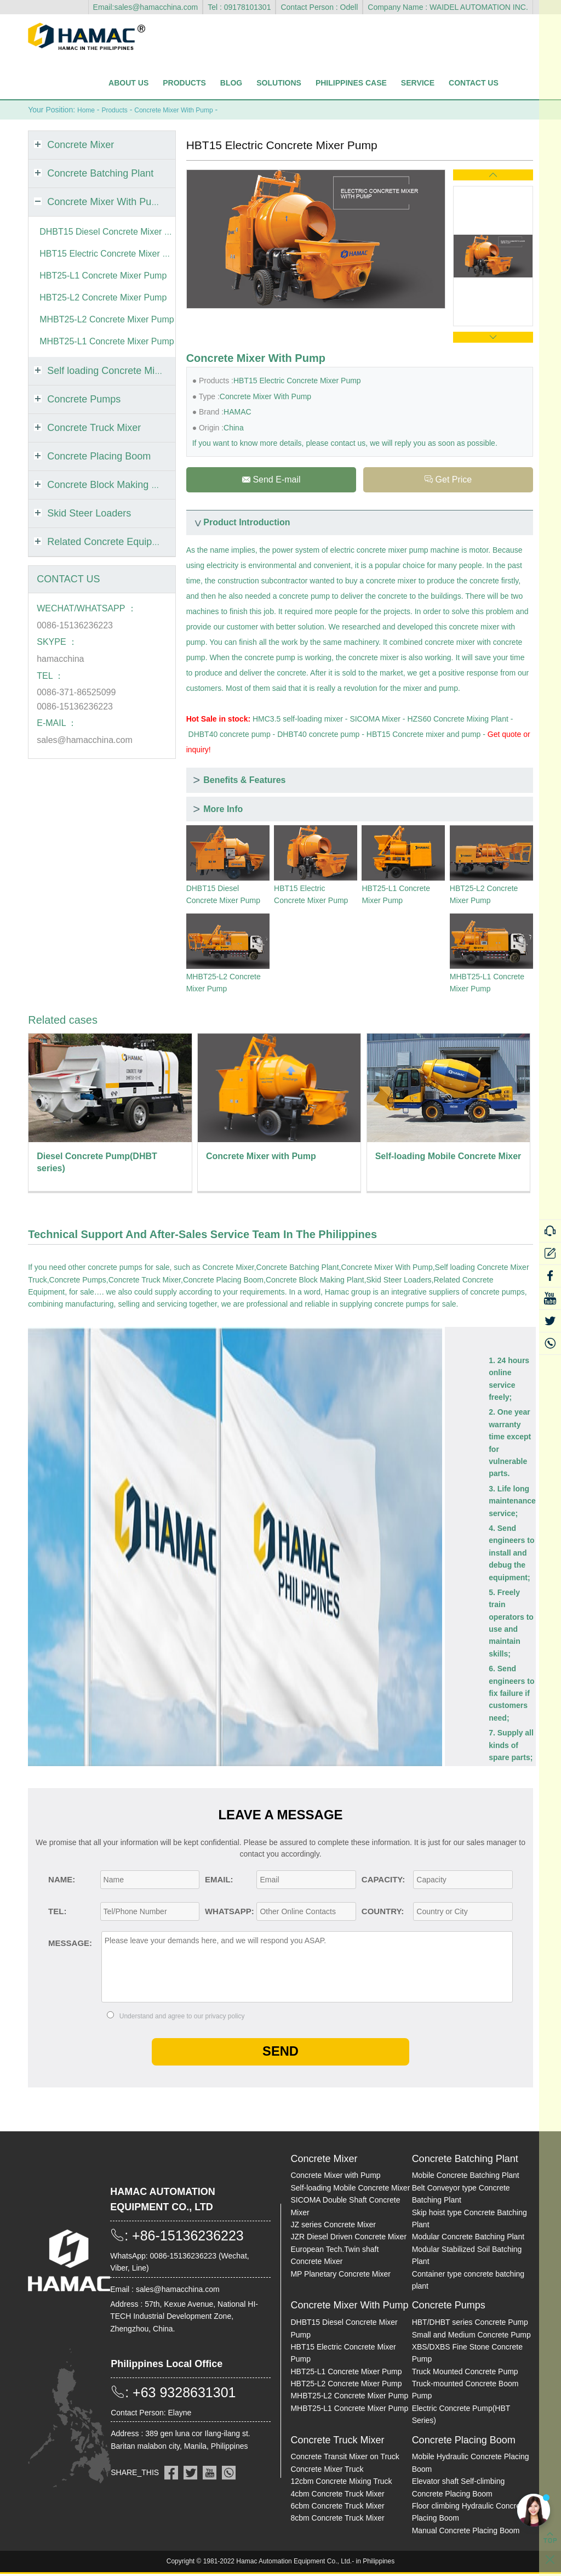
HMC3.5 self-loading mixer (298, 720)
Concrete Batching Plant (297, 1269)
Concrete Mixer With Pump (187, 109)
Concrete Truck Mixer (144, 1281)
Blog (231, 82)
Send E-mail (271, 480)
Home (87, 109)
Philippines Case (351, 82)
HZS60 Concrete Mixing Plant (457, 720)
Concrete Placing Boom (223, 1281)
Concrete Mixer (228, 1269)
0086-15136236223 (75, 624)
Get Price (448, 480)
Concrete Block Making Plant (315, 1281)
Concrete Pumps (77, 1281)
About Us (128, 82)
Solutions (278, 82)
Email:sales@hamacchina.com (145, 7)
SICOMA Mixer (375, 720)
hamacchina (60, 658)
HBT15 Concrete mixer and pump (424, 735)
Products (184, 82)
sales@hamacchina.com (85, 739)
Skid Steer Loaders (399, 1281)
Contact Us (474, 82)
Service (417, 82)
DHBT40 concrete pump (229, 735)
